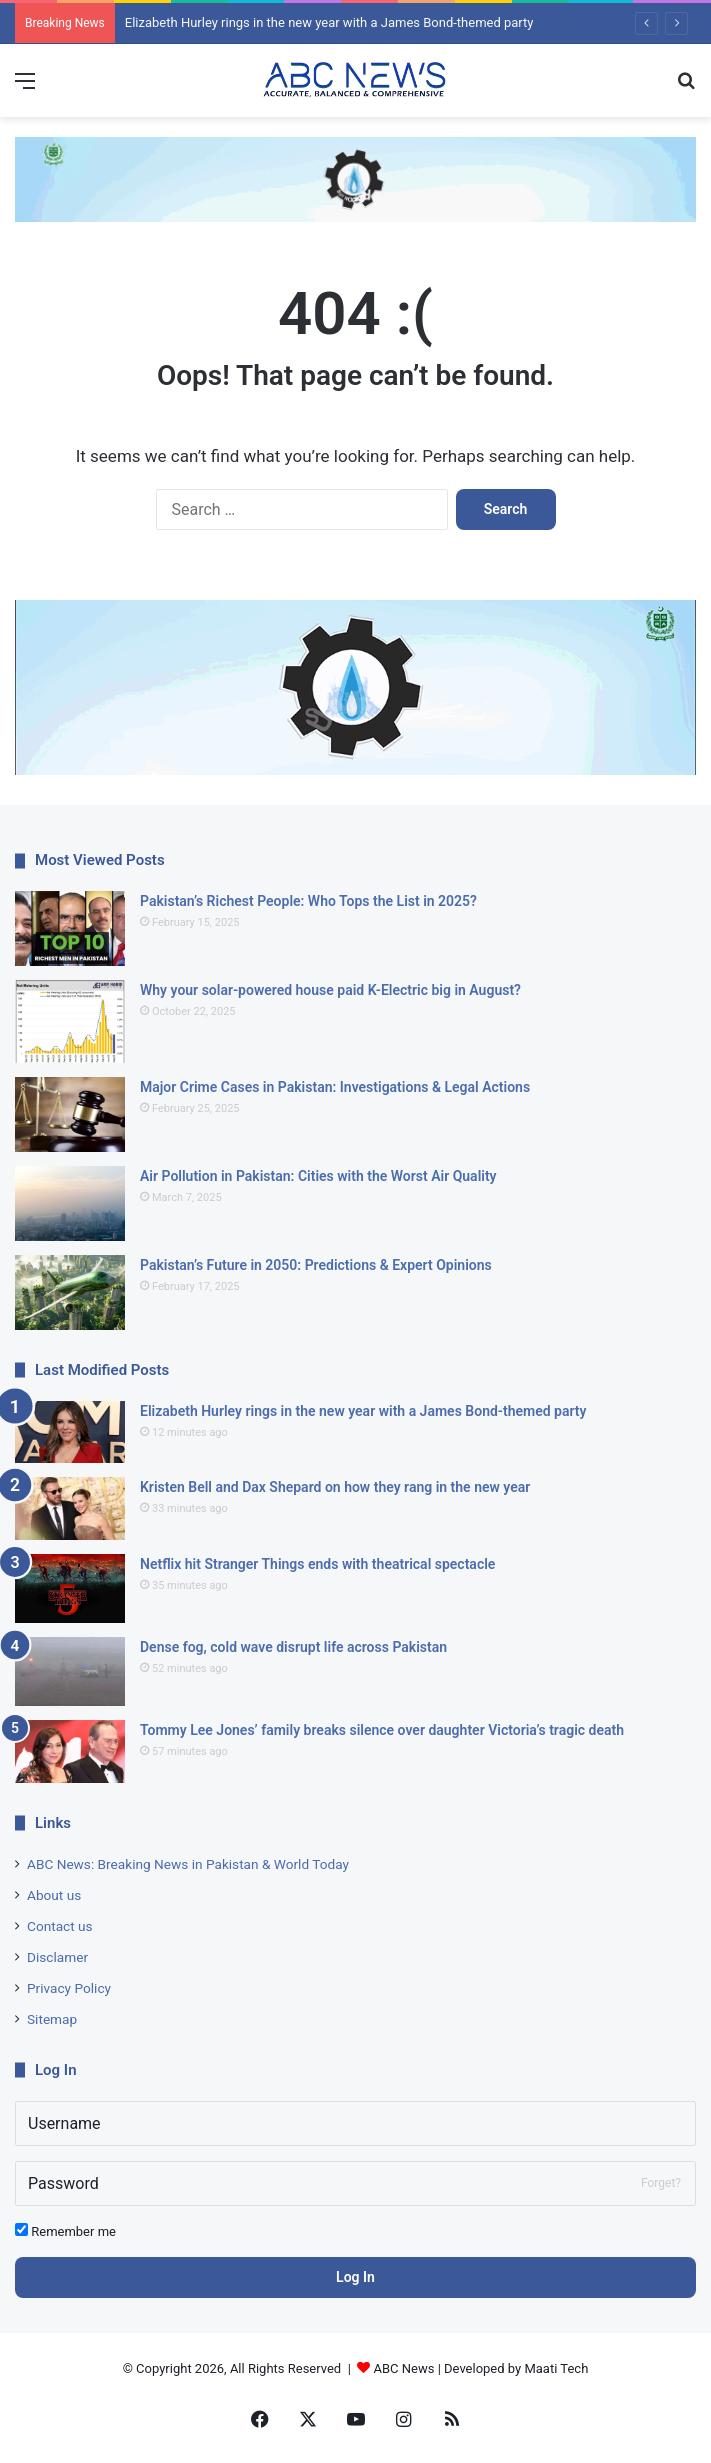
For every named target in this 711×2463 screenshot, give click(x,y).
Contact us (60, 1926)
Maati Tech (556, 2368)
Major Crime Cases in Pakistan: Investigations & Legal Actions (335, 1087)
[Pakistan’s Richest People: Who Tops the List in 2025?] (70, 928)
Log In (355, 2277)
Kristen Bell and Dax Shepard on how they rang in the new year (335, 1487)
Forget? (661, 2183)
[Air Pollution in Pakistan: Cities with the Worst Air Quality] (70, 1203)
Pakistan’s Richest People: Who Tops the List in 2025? (308, 901)
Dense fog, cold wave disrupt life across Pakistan (293, 1647)
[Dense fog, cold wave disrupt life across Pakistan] (70, 1671)
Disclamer (57, 1957)
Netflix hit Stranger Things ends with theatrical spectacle (317, 1564)
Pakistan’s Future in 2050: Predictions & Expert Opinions (316, 1265)
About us (54, 1895)
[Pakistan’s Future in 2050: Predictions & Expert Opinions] (70, 1292)
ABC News (404, 2368)
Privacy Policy (69, 1988)
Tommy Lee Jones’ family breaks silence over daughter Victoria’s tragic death (382, 1730)
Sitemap (52, 2019)
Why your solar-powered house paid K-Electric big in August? (330, 990)
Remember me (65, 2231)
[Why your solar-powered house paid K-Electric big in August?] (70, 1021)
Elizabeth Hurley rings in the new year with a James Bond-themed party (329, 22)
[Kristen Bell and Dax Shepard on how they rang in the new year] (70, 1508)
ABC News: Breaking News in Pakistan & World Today (188, 1864)
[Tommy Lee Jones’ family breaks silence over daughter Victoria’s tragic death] (70, 1751)
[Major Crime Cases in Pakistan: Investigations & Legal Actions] (70, 1114)
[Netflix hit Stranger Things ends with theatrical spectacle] (70, 1588)
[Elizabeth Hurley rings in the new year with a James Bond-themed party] (70, 1432)
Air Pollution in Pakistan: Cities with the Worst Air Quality (318, 1176)
